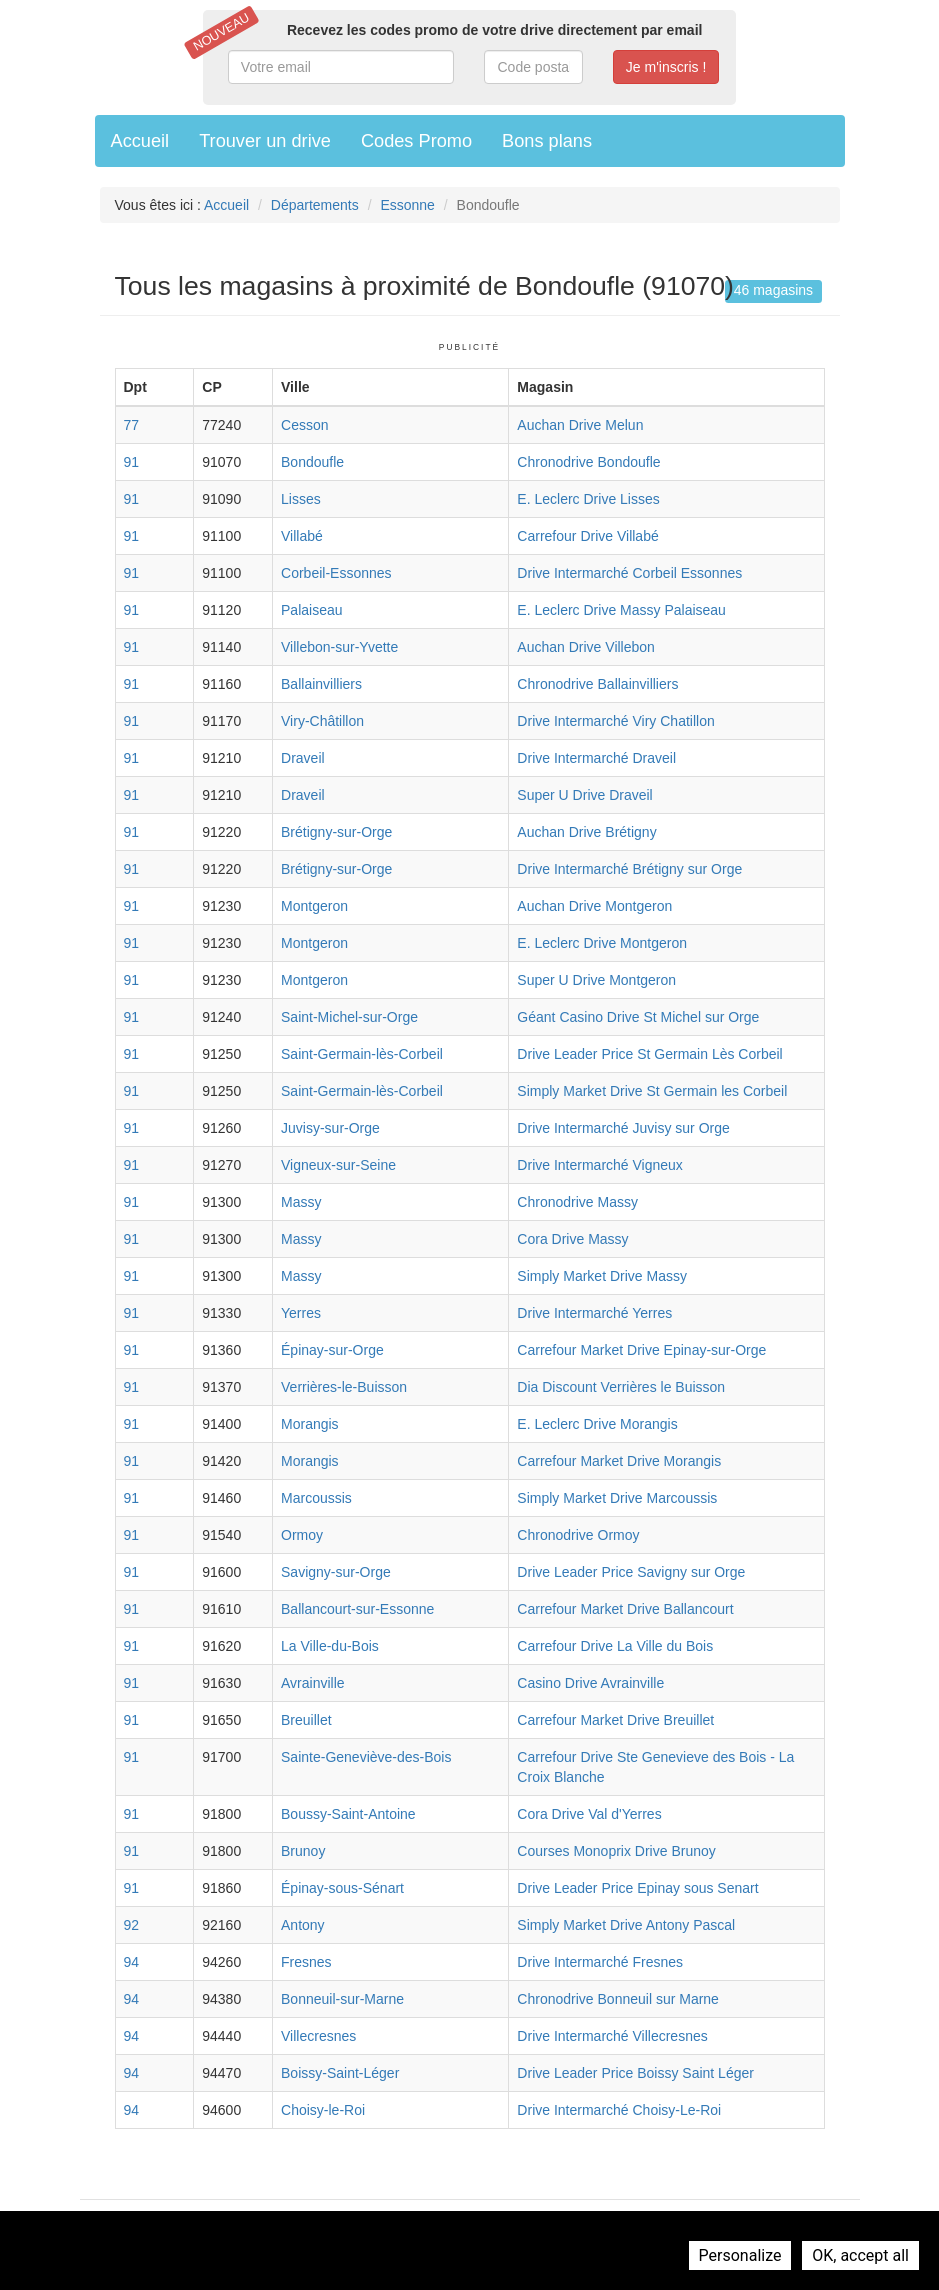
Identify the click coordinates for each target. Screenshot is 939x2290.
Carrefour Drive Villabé (587, 536)
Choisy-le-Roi (323, 2110)
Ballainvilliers (321, 684)
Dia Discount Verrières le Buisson (621, 1387)
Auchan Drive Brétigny (586, 832)
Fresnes (306, 1962)
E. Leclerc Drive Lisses (588, 499)
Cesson (304, 425)
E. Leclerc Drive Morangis (597, 1424)
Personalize (740, 2255)
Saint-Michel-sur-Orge (349, 1017)
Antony (303, 1925)
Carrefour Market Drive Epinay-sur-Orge (641, 1350)
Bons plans (547, 141)
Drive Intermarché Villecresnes (612, 2036)
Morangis (310, 1424)
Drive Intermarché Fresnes (600, 1962)
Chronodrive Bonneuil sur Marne (618, 1999)
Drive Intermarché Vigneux (599, 1165)
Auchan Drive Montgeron (594, 906)
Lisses (301, 499)
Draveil (303, 758)
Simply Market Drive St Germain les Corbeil (652, 1091)
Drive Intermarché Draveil (596, 758)
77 (132, 425)
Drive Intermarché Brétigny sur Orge (629, 869)
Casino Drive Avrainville (590, 1683)
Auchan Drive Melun (580, 425)
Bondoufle (312, 462)
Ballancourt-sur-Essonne (357, 1609)
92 (132, 1925)
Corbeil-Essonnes (336, 573)
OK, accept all (860, 2255)
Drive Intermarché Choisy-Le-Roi (619, 2110)
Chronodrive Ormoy (578, 1535)
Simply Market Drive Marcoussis (617, 1498)
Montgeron (314, 906)
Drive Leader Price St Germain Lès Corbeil (649, 1054)
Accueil (140, 141)
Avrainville (313, 1683)
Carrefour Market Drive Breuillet (615, 1720)
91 (132, 462)
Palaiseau (312, 610)
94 (132, 1962)
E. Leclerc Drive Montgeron (602, 943)
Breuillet (306, 1720)
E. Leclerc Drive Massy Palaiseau (621, 610)
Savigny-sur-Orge (336, 1572)
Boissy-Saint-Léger (340, 2073)
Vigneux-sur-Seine (338, 1165)
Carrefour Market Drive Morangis (619, 1461)
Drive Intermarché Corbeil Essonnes (629, 573)
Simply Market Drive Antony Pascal (626, 1925)
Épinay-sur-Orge (332, 1350)
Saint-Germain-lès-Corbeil (362, 1054)
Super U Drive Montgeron (596, 980)
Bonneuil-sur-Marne (342, 1999)
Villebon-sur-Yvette (339, 647)
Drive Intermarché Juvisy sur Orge (623, 1128)
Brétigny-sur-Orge (336, 832)
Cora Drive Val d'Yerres (589, 1814)
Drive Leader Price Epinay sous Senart (637, 1888)
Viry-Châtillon (322, 721)
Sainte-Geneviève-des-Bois (366, 1757)
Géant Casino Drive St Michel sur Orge (638, 1017)
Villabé (302, 536)
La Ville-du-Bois (330, 1646)
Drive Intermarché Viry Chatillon (615, 721)
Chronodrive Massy (577, 1202)
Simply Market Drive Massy (602, 1276)
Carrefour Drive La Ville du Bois (615, 1646)
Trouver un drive (265, 141)
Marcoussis (316, 1498)
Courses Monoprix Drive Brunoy (616, 1851)
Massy (301, 1202)
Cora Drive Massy (572, 1239)
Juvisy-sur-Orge (330, 1128)
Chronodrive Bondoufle (588, 462)
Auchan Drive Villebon (586, 647)
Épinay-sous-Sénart (342, 1888)
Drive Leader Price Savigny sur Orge (631, 1572)
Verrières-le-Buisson (344, 1387)
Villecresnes (318, 2036)
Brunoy (303, 1851)
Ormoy (302, 1535)
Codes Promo (416, 141)
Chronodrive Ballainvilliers (597, 684)
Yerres (301, 1313)
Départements (315, 205)
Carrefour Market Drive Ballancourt (625, 1609)
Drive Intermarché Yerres (594, 1313)
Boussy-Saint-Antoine (348, 1814)
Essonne (407, 205)
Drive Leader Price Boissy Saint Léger (635, 2073)
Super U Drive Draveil (584, 795)
